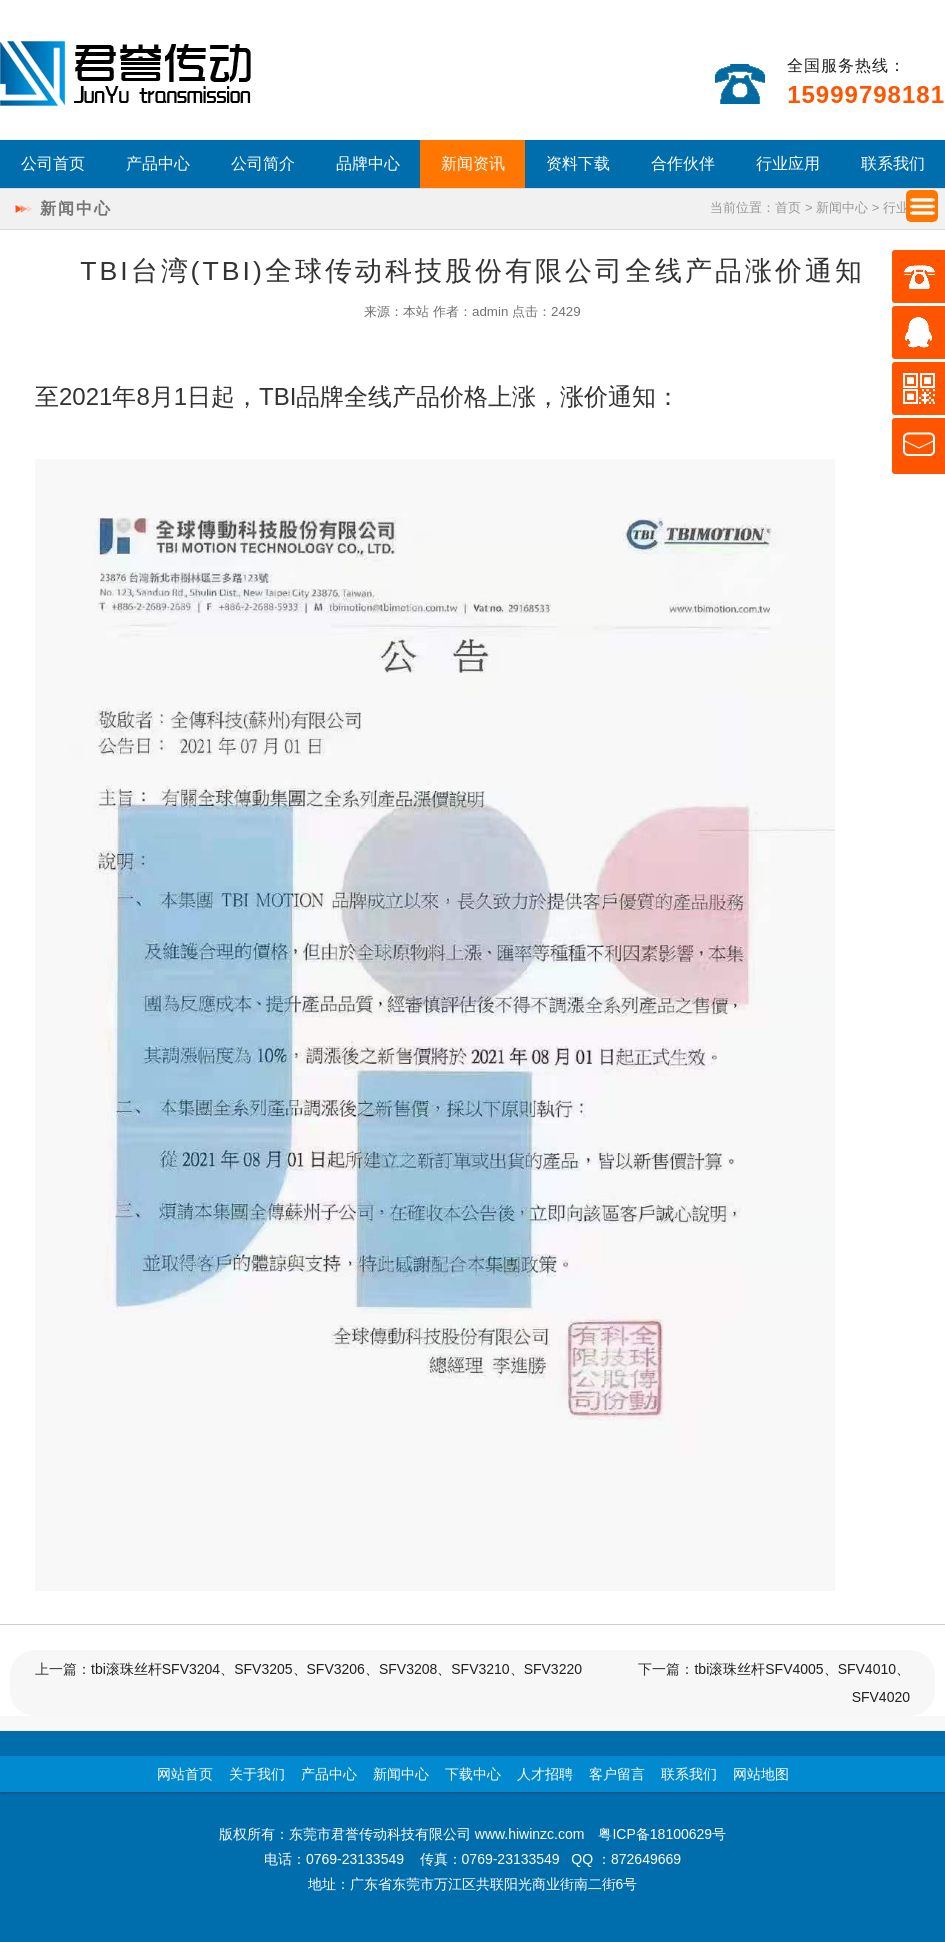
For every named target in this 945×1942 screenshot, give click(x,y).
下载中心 (473, 1774)
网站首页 (185, 1774)
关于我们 (257, 1774)
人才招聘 (545, 1774)
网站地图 (761, 1774)
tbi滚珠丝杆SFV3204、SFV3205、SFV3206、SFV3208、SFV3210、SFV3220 (336, 1669)
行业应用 (788, 163)
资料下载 (578, 163)
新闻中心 (842, 207)
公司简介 (263, 163)
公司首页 (53, 163)
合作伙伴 (683, 163)
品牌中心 (368, 163)
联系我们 (893, 163)
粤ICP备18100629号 (662, 1834)
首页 (788, 207)
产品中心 (158, 163)
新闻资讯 (473, 163)
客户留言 (617, 1774)
